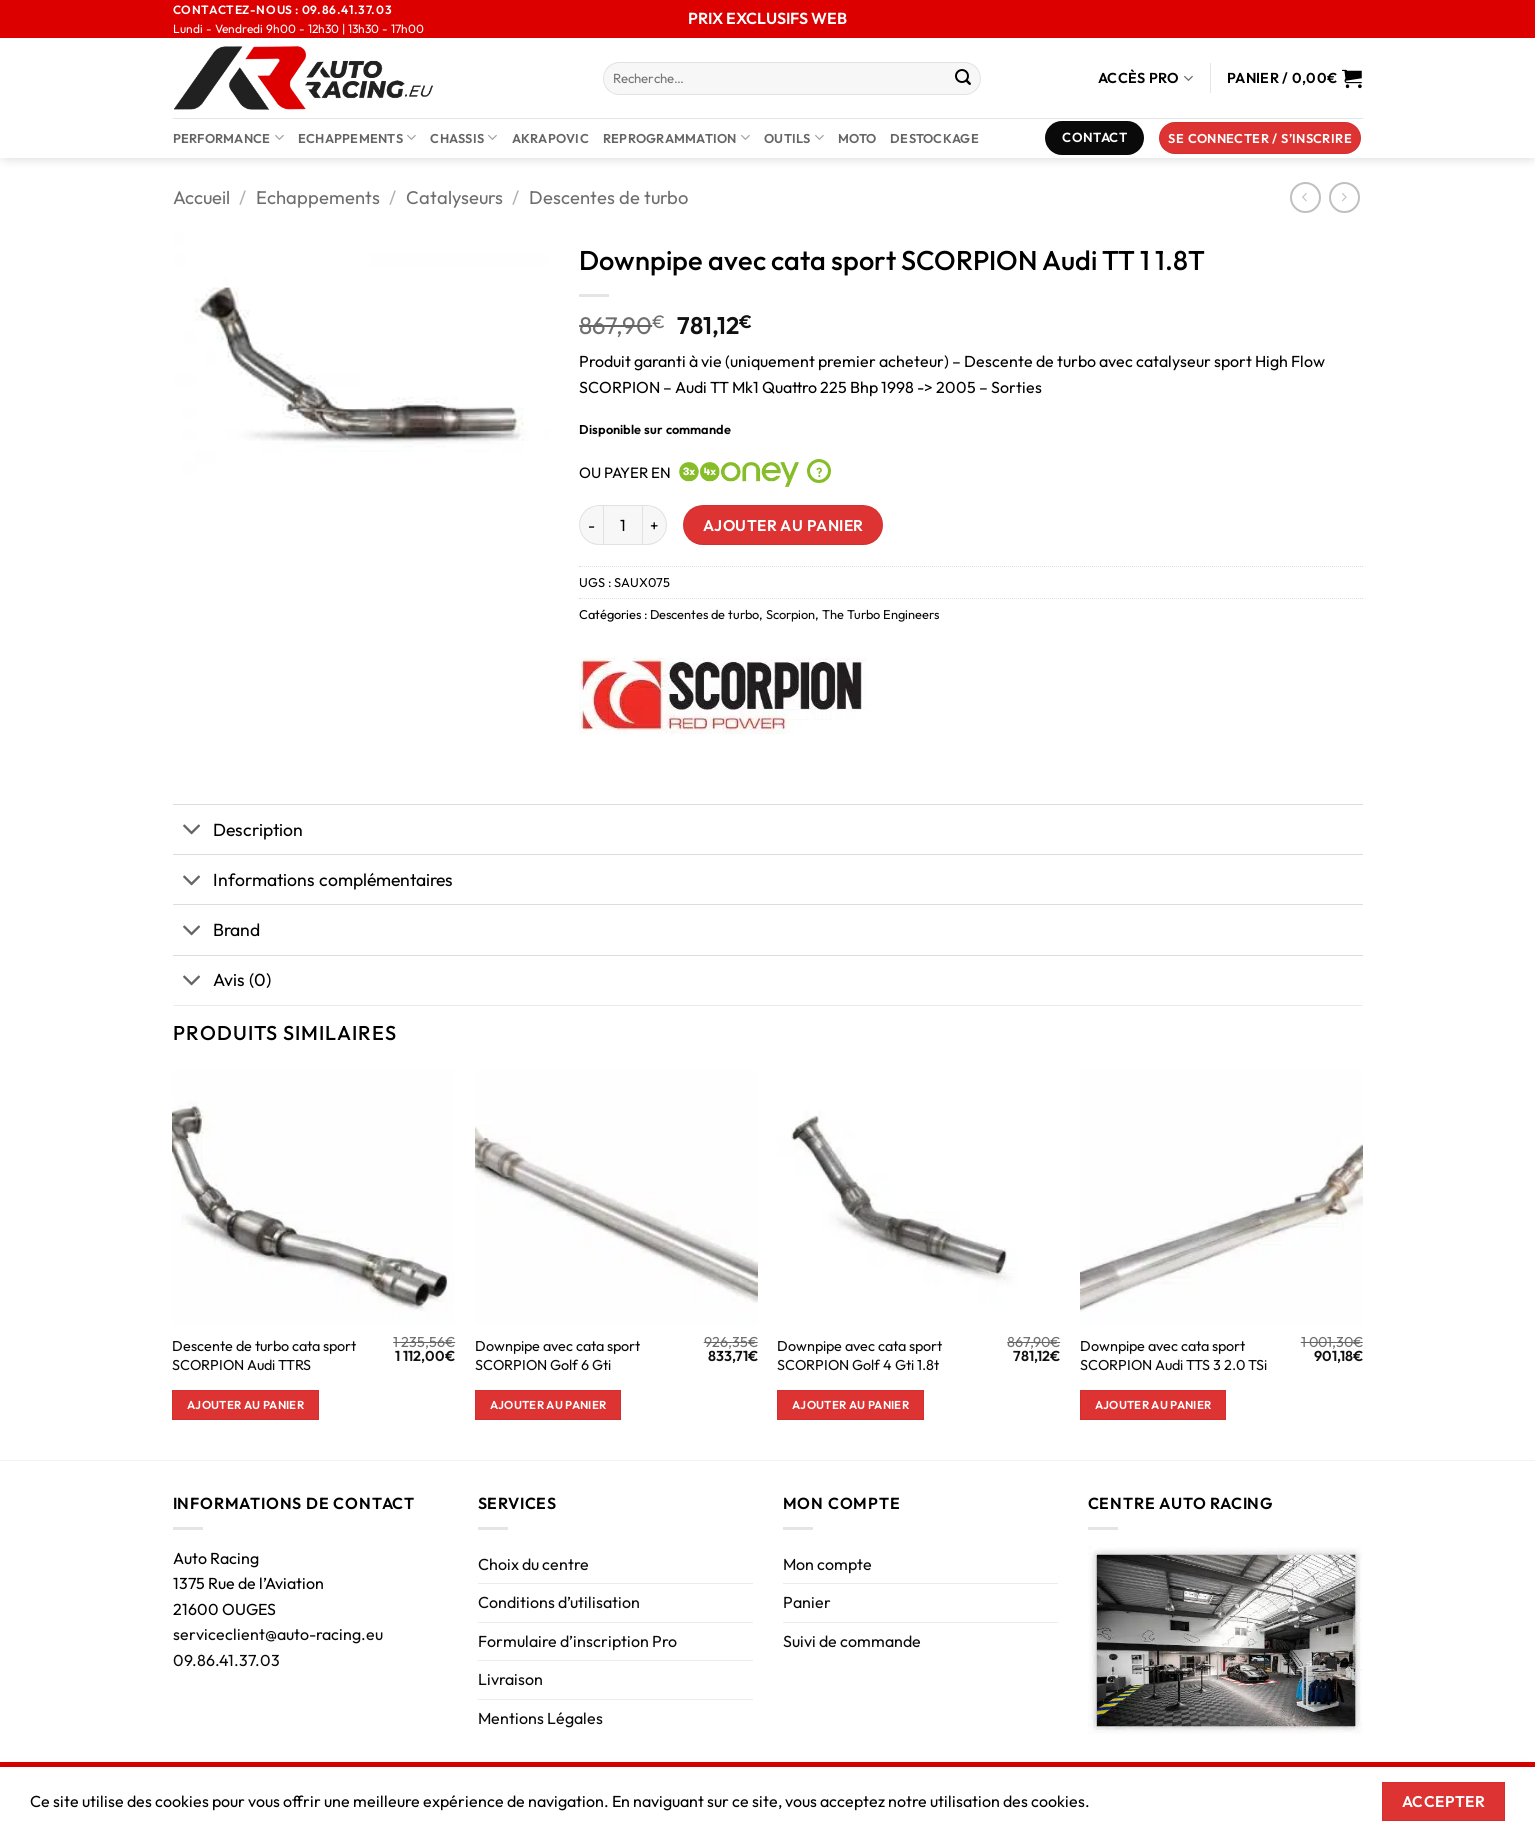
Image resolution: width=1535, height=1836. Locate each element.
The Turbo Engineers (880, 614)
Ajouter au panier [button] (245, 1404)
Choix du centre (533, 1564)
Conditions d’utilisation (559, 1602)
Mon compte (827, 1564)
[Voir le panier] (1294, 78)
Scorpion (790, 614)
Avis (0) (222, 982)
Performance (228, 137)
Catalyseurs (454, 197)
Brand (216, 932)
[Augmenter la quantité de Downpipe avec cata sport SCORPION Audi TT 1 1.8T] (655, 525)
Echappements (357, 137)
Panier (807, 1602)
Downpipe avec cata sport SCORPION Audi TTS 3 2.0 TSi (1173, 1355)
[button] (1260, 138)
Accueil (201, 197)
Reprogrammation (676, 137)
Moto (857, 138)
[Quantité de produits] (623, 525)
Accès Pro (1145, 78)
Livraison (510, 1679)
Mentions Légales (540, 1718)
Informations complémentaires (313, 881)
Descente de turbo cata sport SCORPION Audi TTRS (264, 1355)
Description (238, 831)
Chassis (463, 137)
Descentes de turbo (608, 197)
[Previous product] (1344, 197)
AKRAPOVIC (550, 138)
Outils (794, 137)
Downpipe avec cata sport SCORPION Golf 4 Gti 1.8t (859, 1355)
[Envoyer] (963, 79)
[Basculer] (192, 831)
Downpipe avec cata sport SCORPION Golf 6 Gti (557, 1355)
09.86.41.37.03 (226, 1660)
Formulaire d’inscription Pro (577, 1641)
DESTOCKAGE (934, 138)
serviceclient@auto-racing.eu (278, 1634)
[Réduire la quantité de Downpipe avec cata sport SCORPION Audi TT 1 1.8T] (591, 525)
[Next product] (1305, 197)
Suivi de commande (852, 1641)
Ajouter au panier (783, 525)
